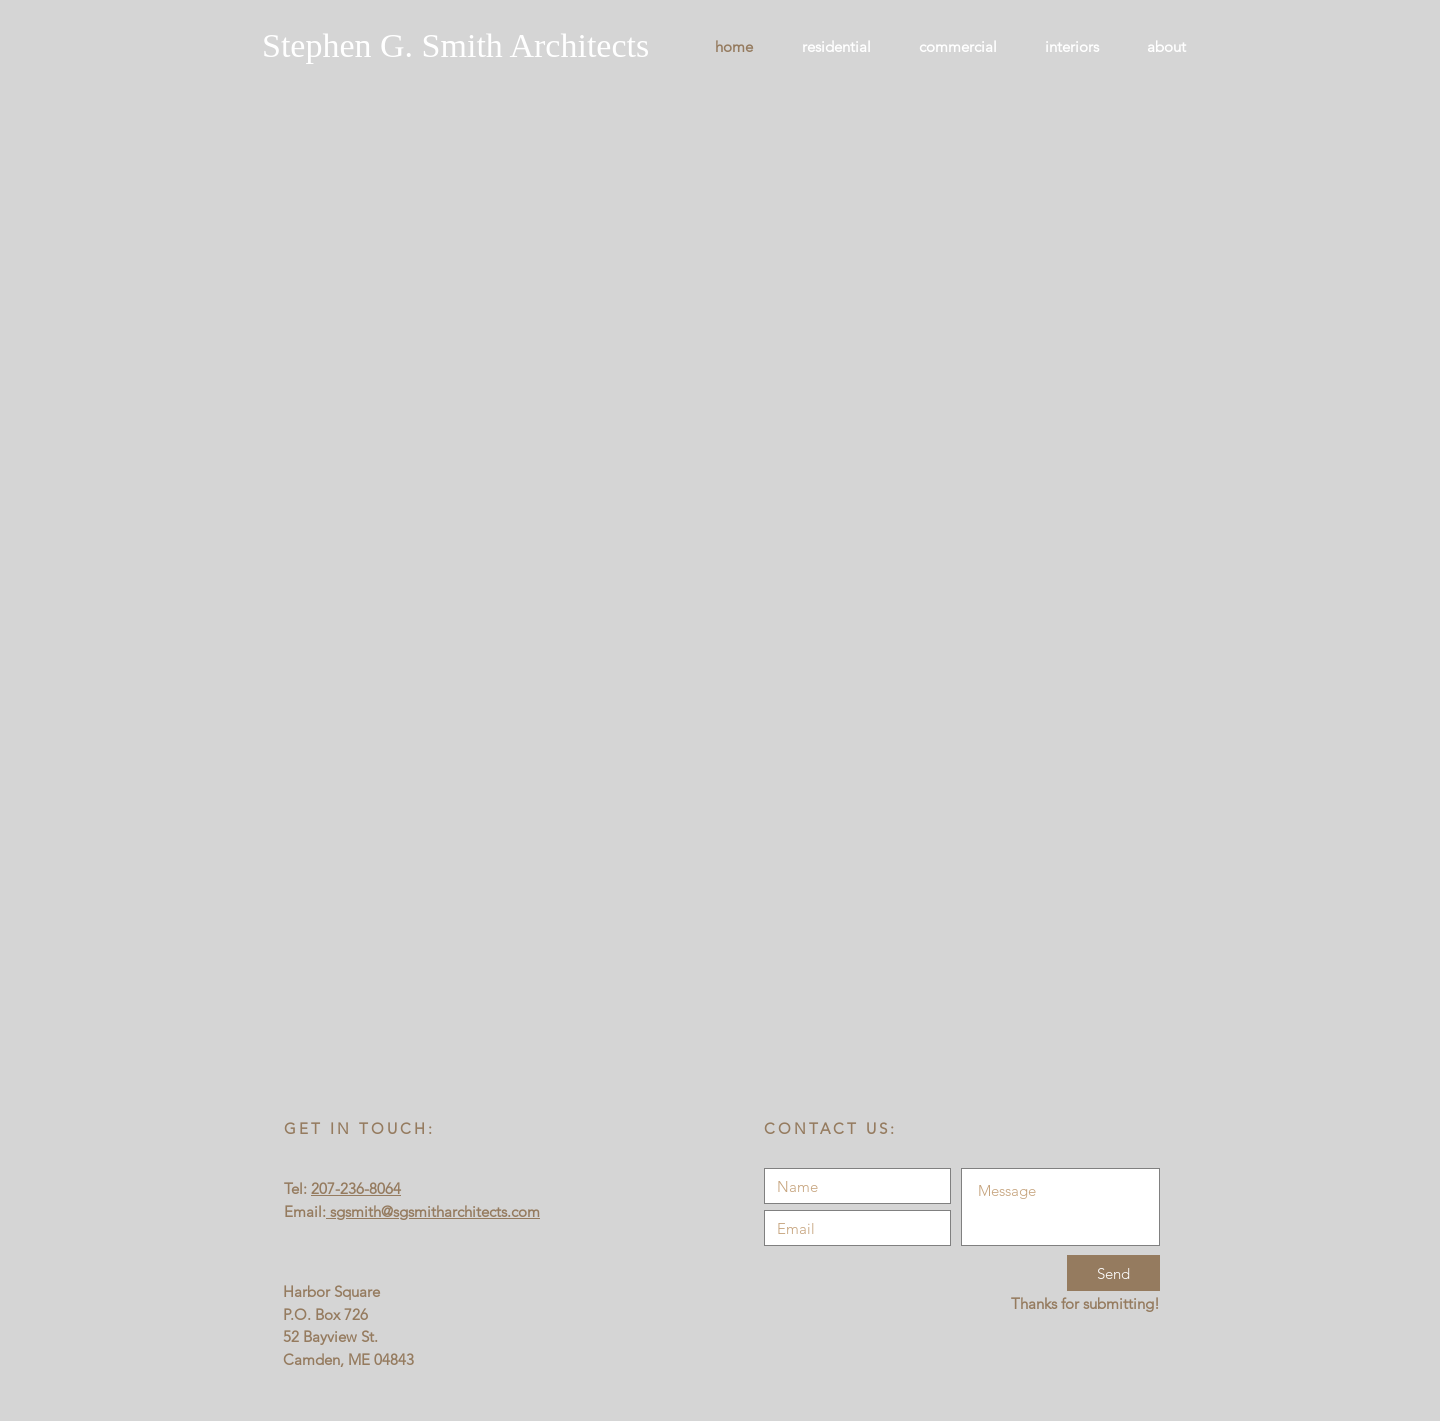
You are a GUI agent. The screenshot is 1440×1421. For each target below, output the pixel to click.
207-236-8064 (356, 1188)
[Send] (1113, 1273)
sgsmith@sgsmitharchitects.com (433, 1211)
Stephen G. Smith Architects (455, 45)
